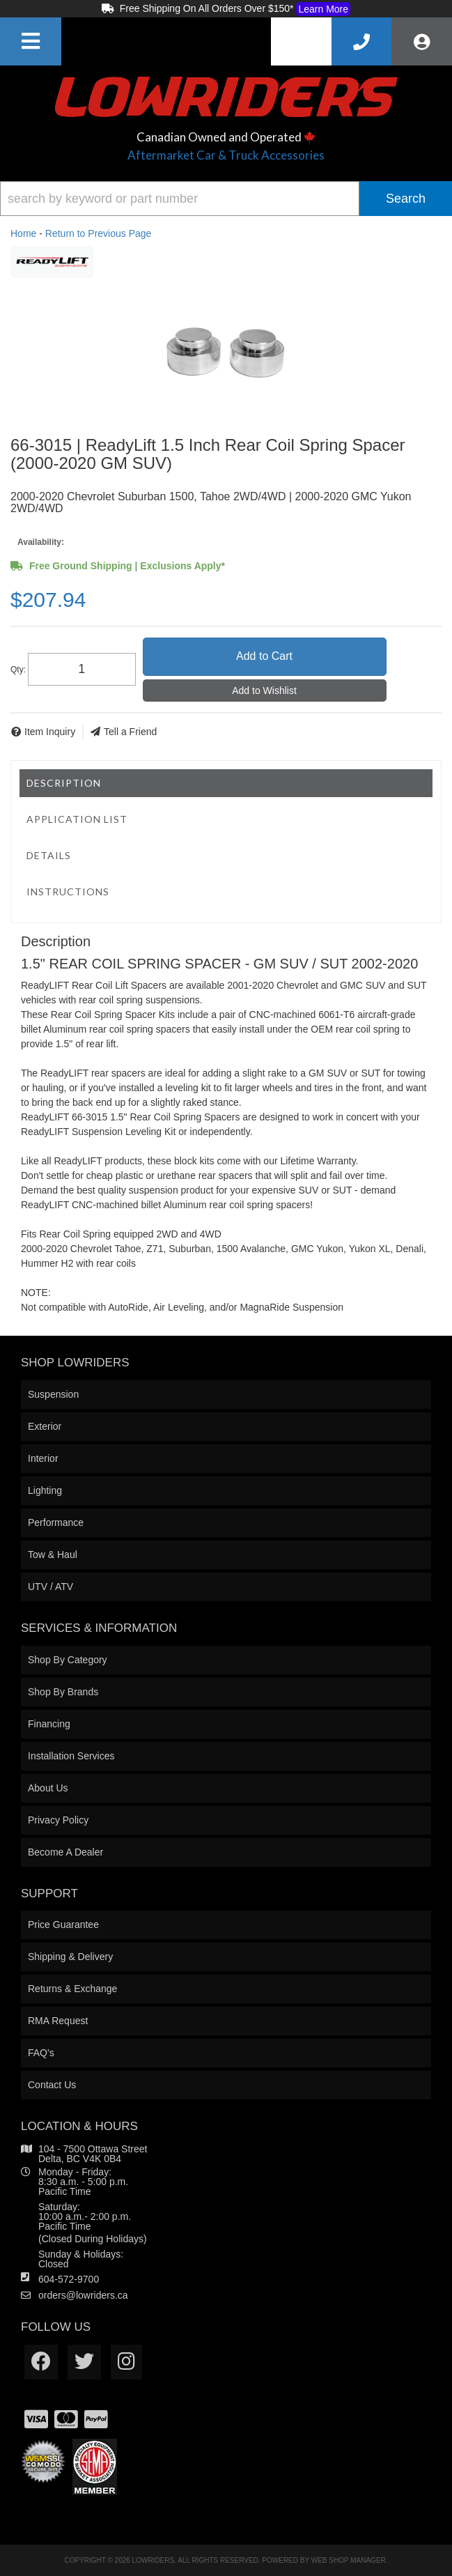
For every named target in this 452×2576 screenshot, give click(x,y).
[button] (226, 198)
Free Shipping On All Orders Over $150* (226, 9)
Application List (76, 819)
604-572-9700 (68, 2279)
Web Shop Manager (348, 2560)
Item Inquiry (49, 731)
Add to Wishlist (264, 690)
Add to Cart (264, 656)
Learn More (323, 9)
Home (23, 233)
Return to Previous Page (98, 233)
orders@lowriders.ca (83, 2295)
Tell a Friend (130, 731)
